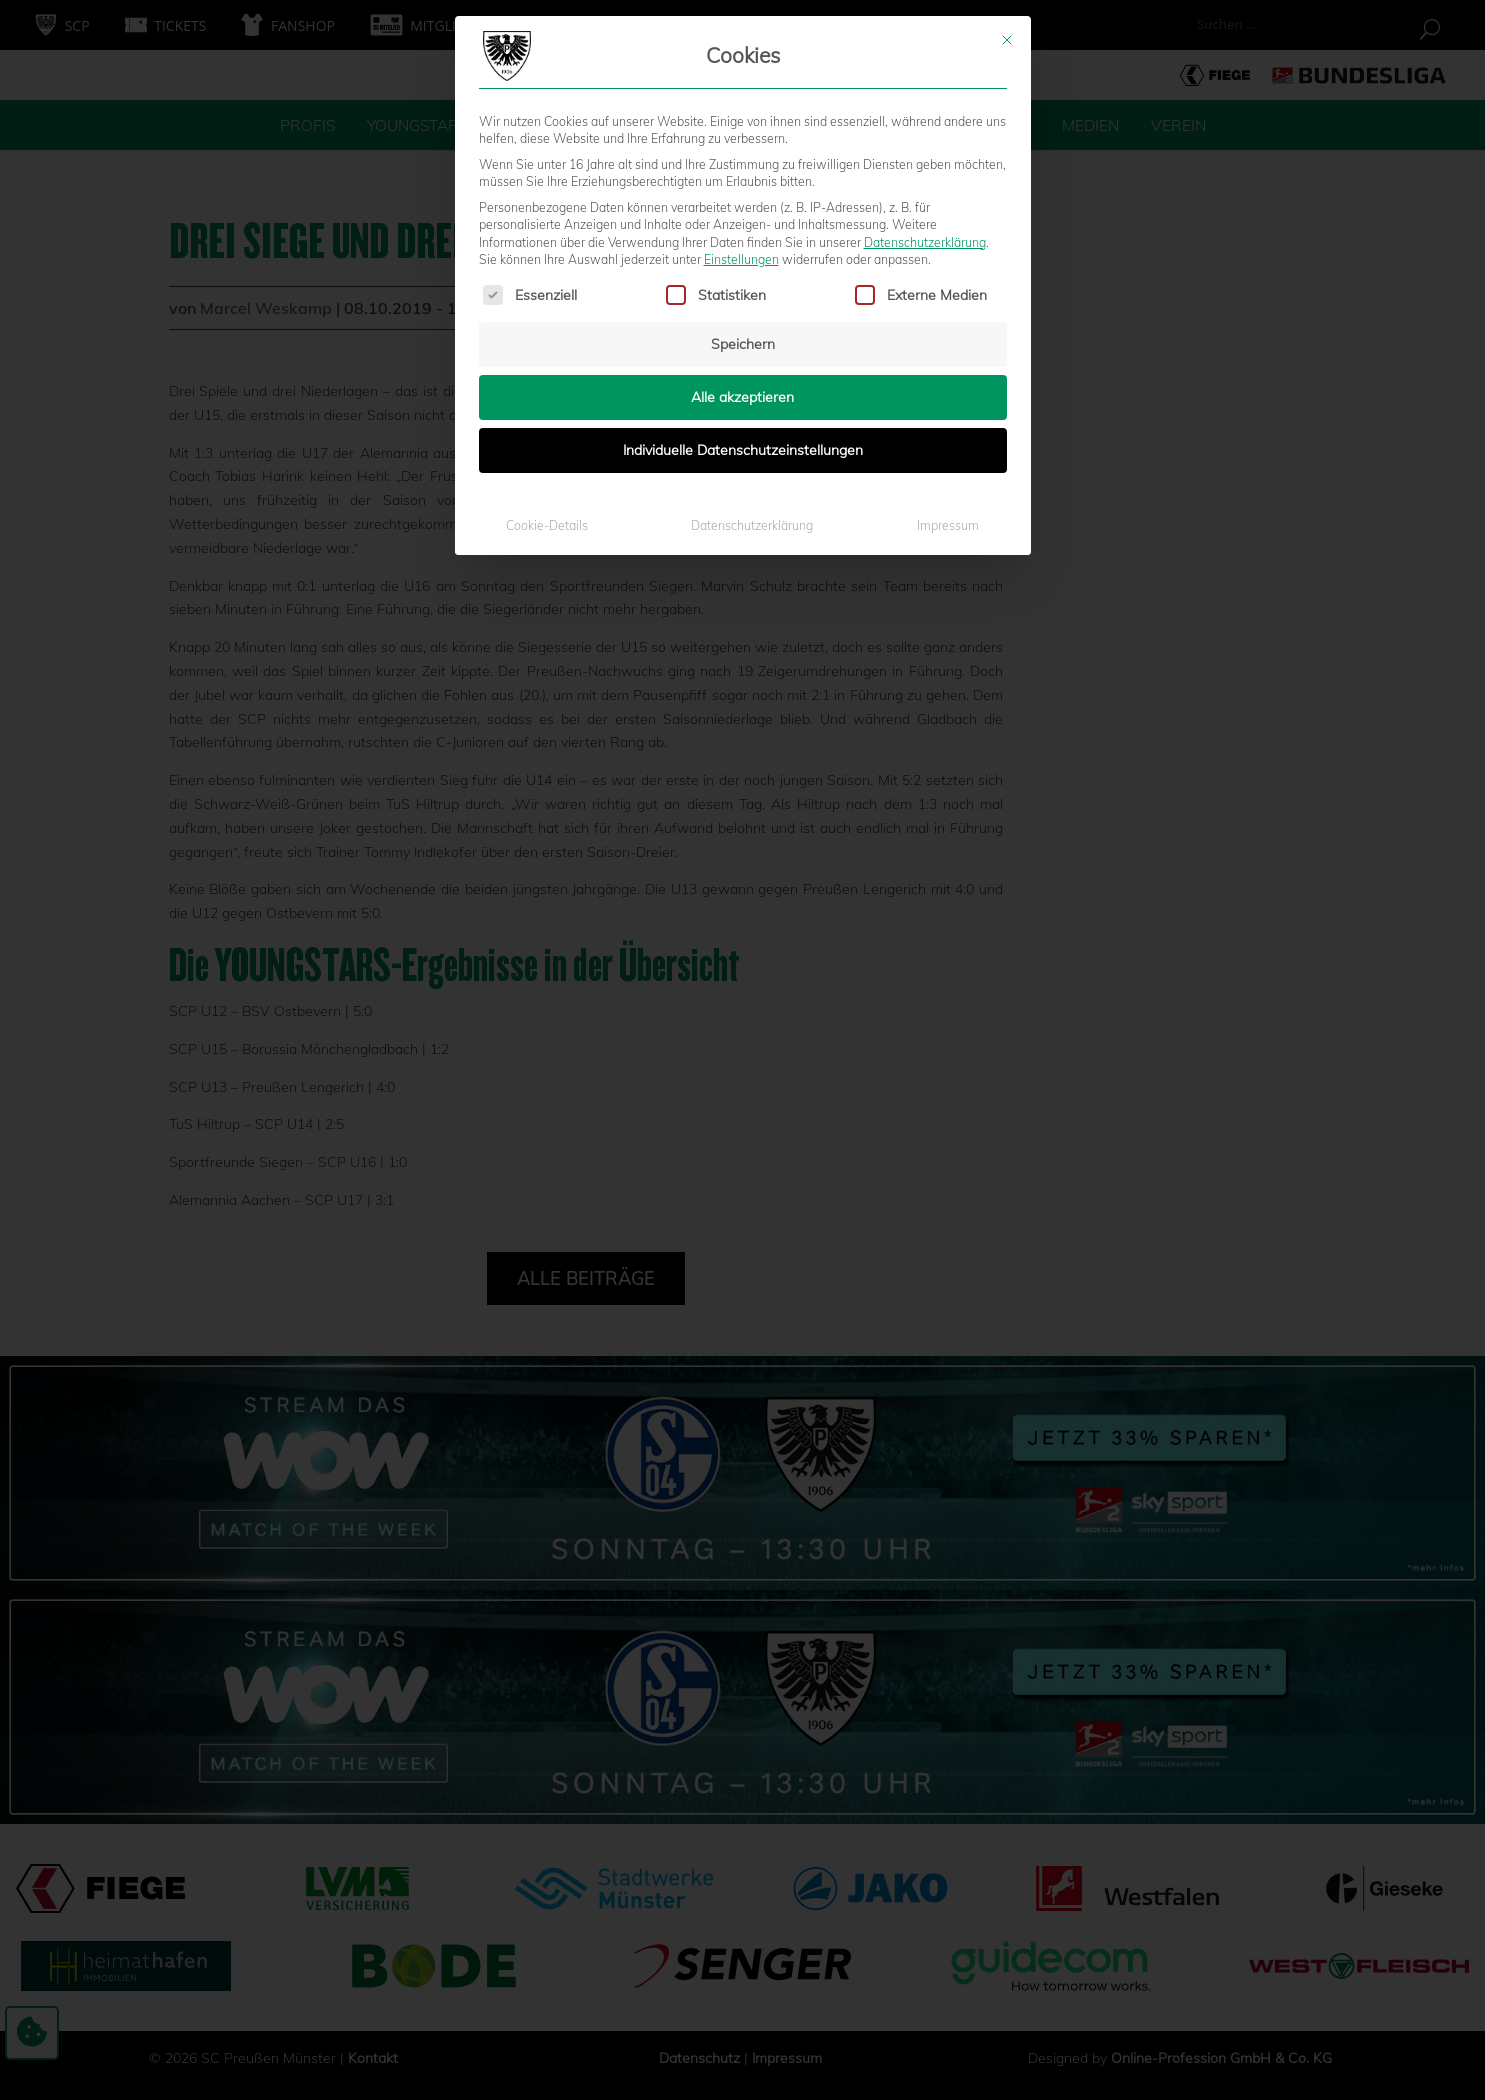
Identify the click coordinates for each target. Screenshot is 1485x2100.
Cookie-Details (547, 341)
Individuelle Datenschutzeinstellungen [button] (743, 266)
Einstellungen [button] (741, 75)
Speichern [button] (743, 160)
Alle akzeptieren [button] (742, 213)
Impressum (948, 341)
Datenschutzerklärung (925, 57)
